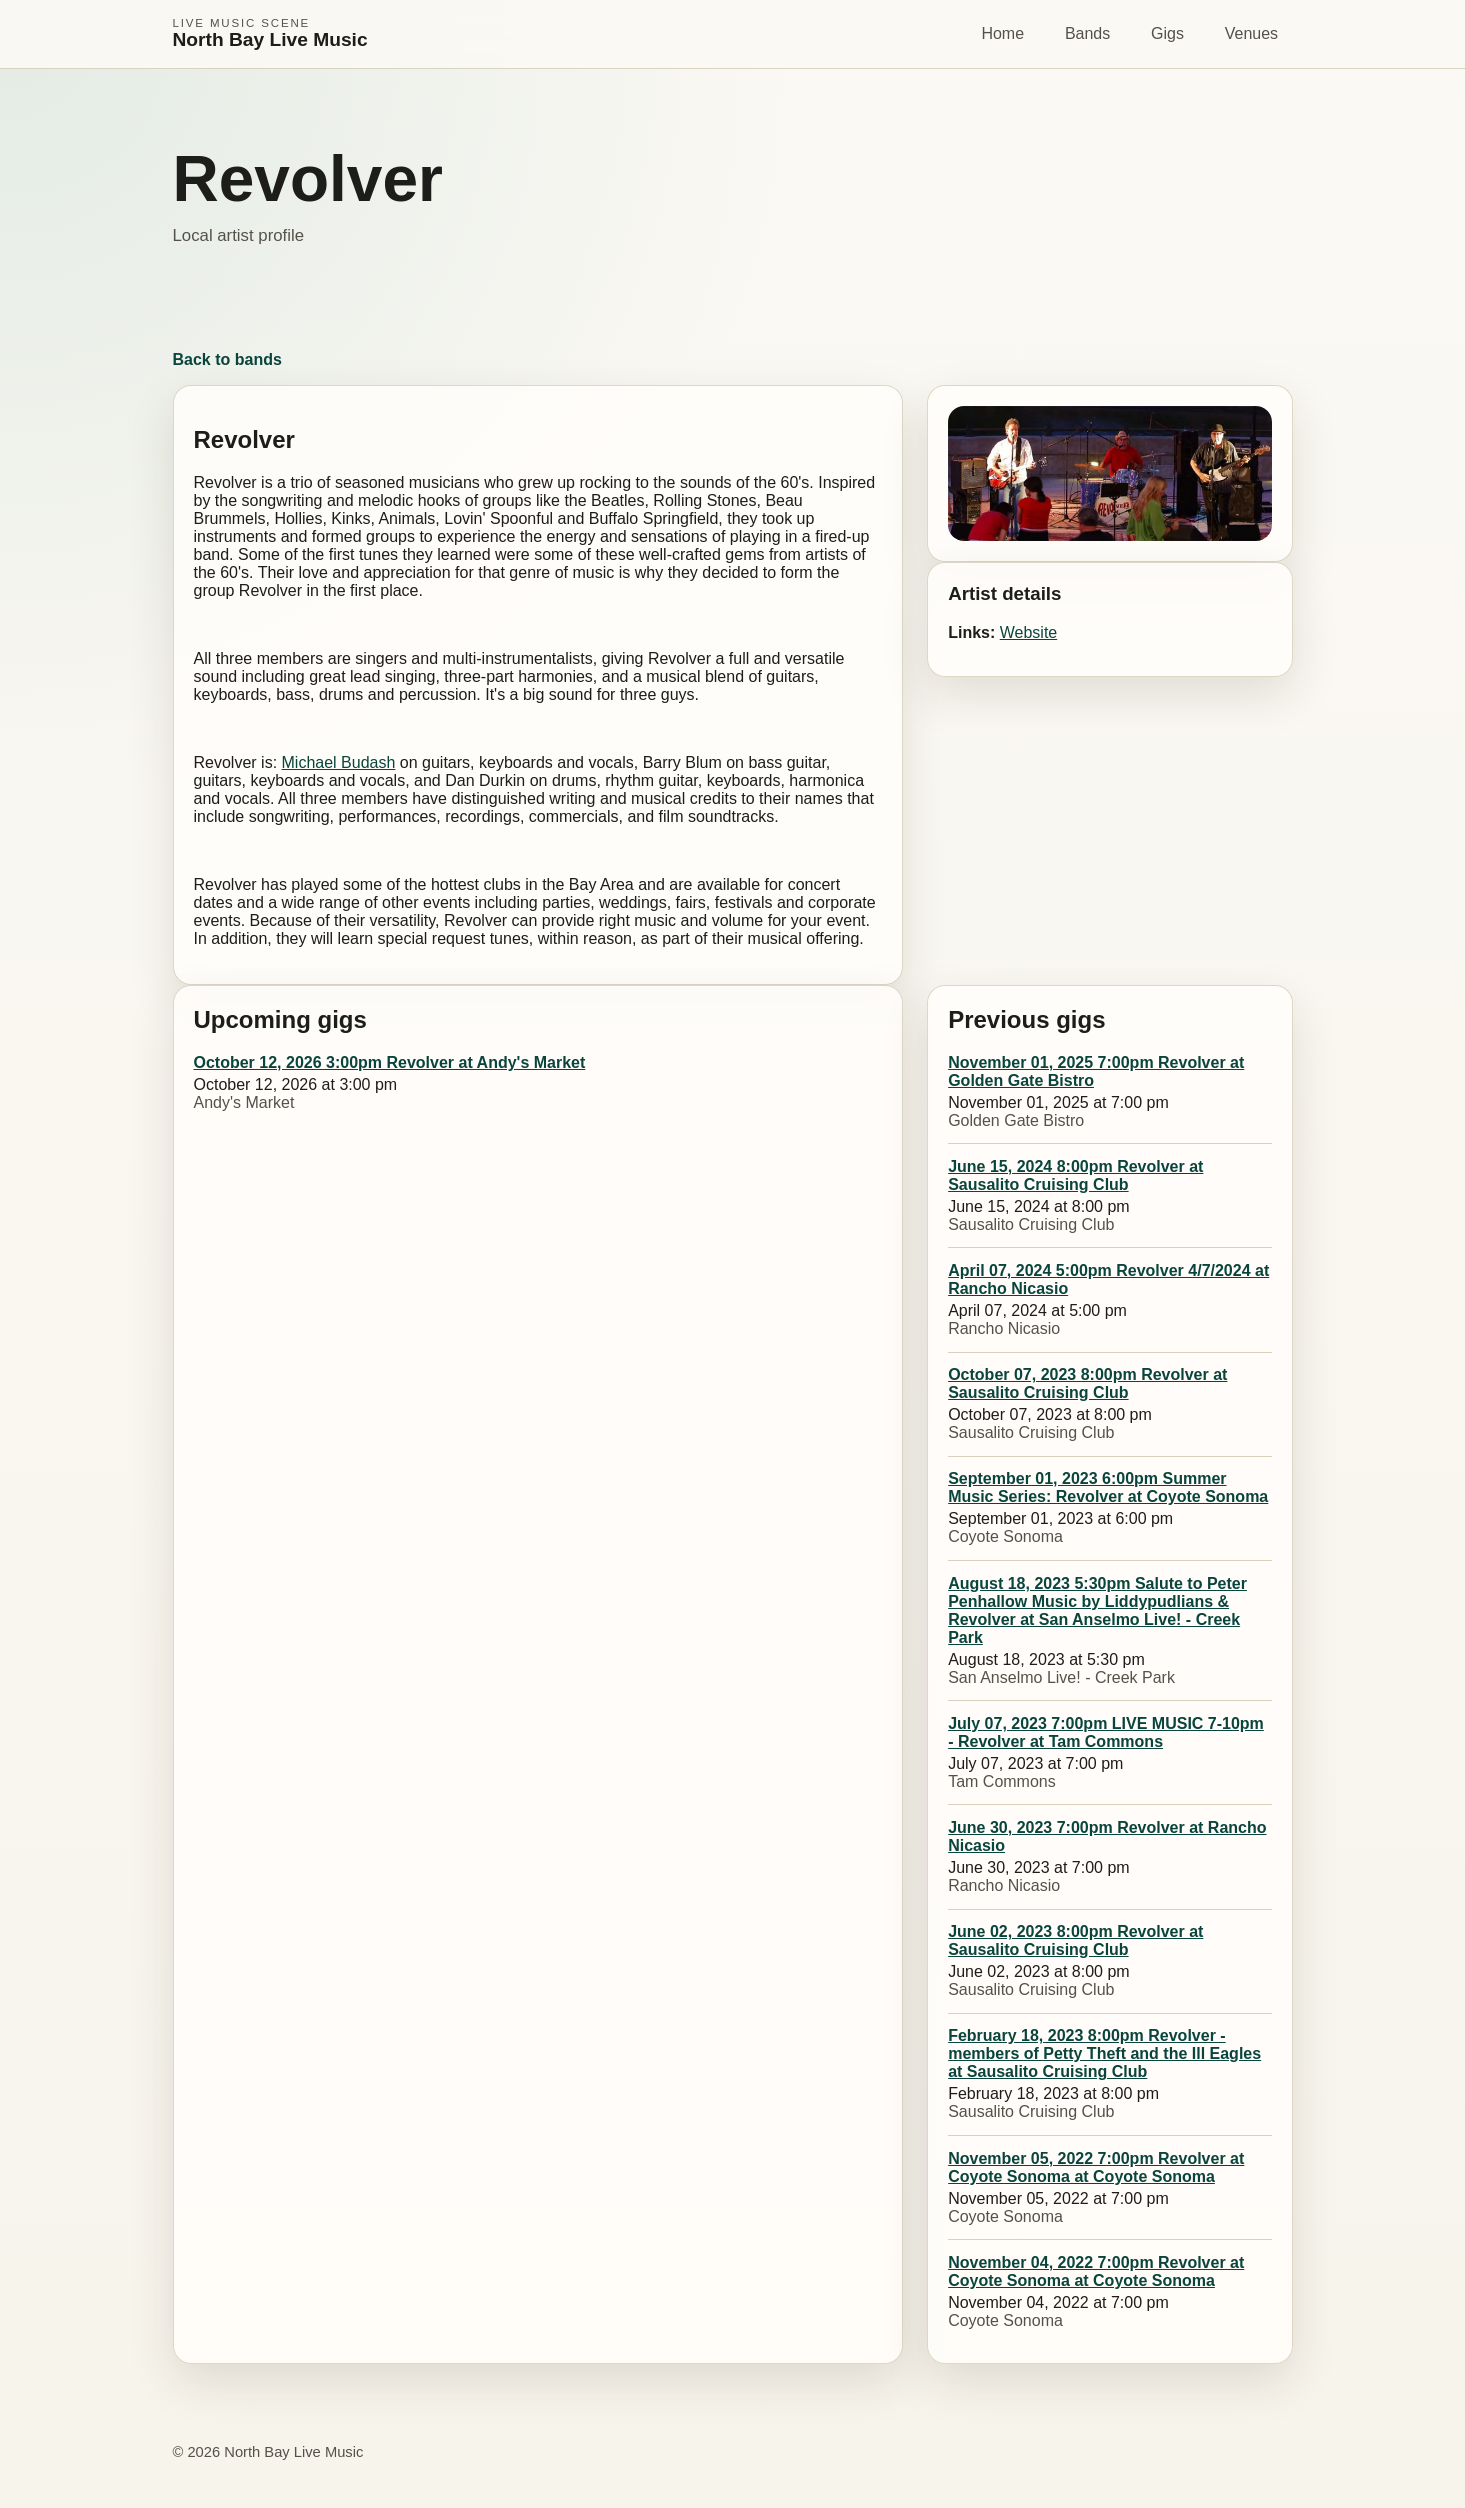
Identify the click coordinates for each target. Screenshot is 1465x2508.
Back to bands (227, 359)
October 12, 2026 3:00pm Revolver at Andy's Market (390, 1062)
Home (1002, 33)
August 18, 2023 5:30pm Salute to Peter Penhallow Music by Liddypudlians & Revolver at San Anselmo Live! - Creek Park (1097, 1610)
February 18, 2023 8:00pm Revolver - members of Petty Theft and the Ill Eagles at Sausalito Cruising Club (1104, 2053)
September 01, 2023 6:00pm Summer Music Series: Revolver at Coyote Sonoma (1108, 1487)
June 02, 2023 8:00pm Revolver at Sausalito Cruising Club (1075, 1940)
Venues (1251, 33)
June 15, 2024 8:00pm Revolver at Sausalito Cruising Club (1075, 1175)
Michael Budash (339, 762)
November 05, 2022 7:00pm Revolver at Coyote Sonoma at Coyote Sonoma (1096, 2167)
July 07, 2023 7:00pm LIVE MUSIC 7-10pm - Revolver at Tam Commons (1106, 1732)
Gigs (1167, 33)
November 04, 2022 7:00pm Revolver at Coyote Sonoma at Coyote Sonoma (1096, 2271)
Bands (1087, 33)
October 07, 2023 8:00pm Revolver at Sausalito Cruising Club (1087, 1383)
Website (1029, 632)
